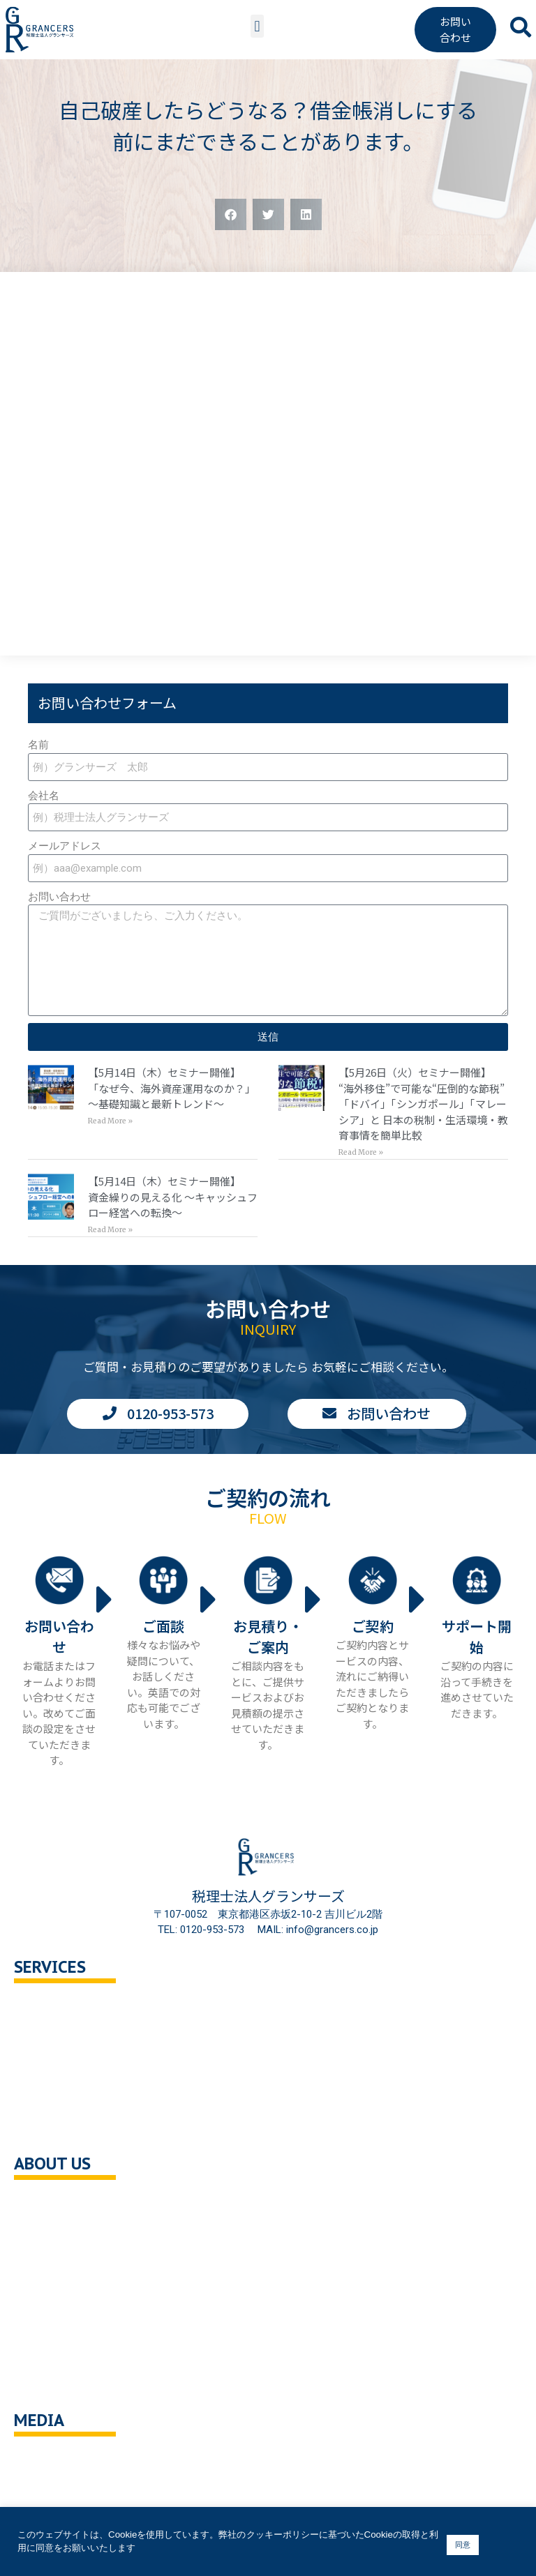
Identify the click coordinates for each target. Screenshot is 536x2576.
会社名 (43, 795)
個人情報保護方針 (70, 2323)
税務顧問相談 (59, 2008)
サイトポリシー (64, 2382)
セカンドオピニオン (75, 2037)
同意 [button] (462, 2544)
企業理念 (49, 2234)
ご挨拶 (43, 2264)
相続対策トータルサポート (91, 2067)
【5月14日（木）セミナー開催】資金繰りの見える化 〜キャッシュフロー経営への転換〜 (173, 1197)
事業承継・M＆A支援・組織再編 (103, 2096)
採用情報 (49, 2294)
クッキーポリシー (70, 2353)
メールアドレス (64, 846)
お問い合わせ (59, 897)
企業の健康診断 (64, 2126)
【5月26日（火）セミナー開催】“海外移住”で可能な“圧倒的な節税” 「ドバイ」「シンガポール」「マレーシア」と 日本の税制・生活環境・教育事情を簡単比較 (423, 1103)
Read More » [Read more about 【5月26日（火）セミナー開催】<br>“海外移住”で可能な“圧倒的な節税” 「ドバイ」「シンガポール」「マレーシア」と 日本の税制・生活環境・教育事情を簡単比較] (360, 1152)
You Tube (50, 2461)
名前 (38, 744)
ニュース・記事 (64, 2490)
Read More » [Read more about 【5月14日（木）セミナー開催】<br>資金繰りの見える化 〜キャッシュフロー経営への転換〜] (110, 1229)
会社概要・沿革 (64, 2204)
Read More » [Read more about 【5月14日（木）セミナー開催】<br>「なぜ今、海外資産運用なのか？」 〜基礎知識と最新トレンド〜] (110, 1121)
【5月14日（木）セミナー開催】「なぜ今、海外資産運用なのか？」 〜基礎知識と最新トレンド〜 (171, 1088)
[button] (257, 26)
